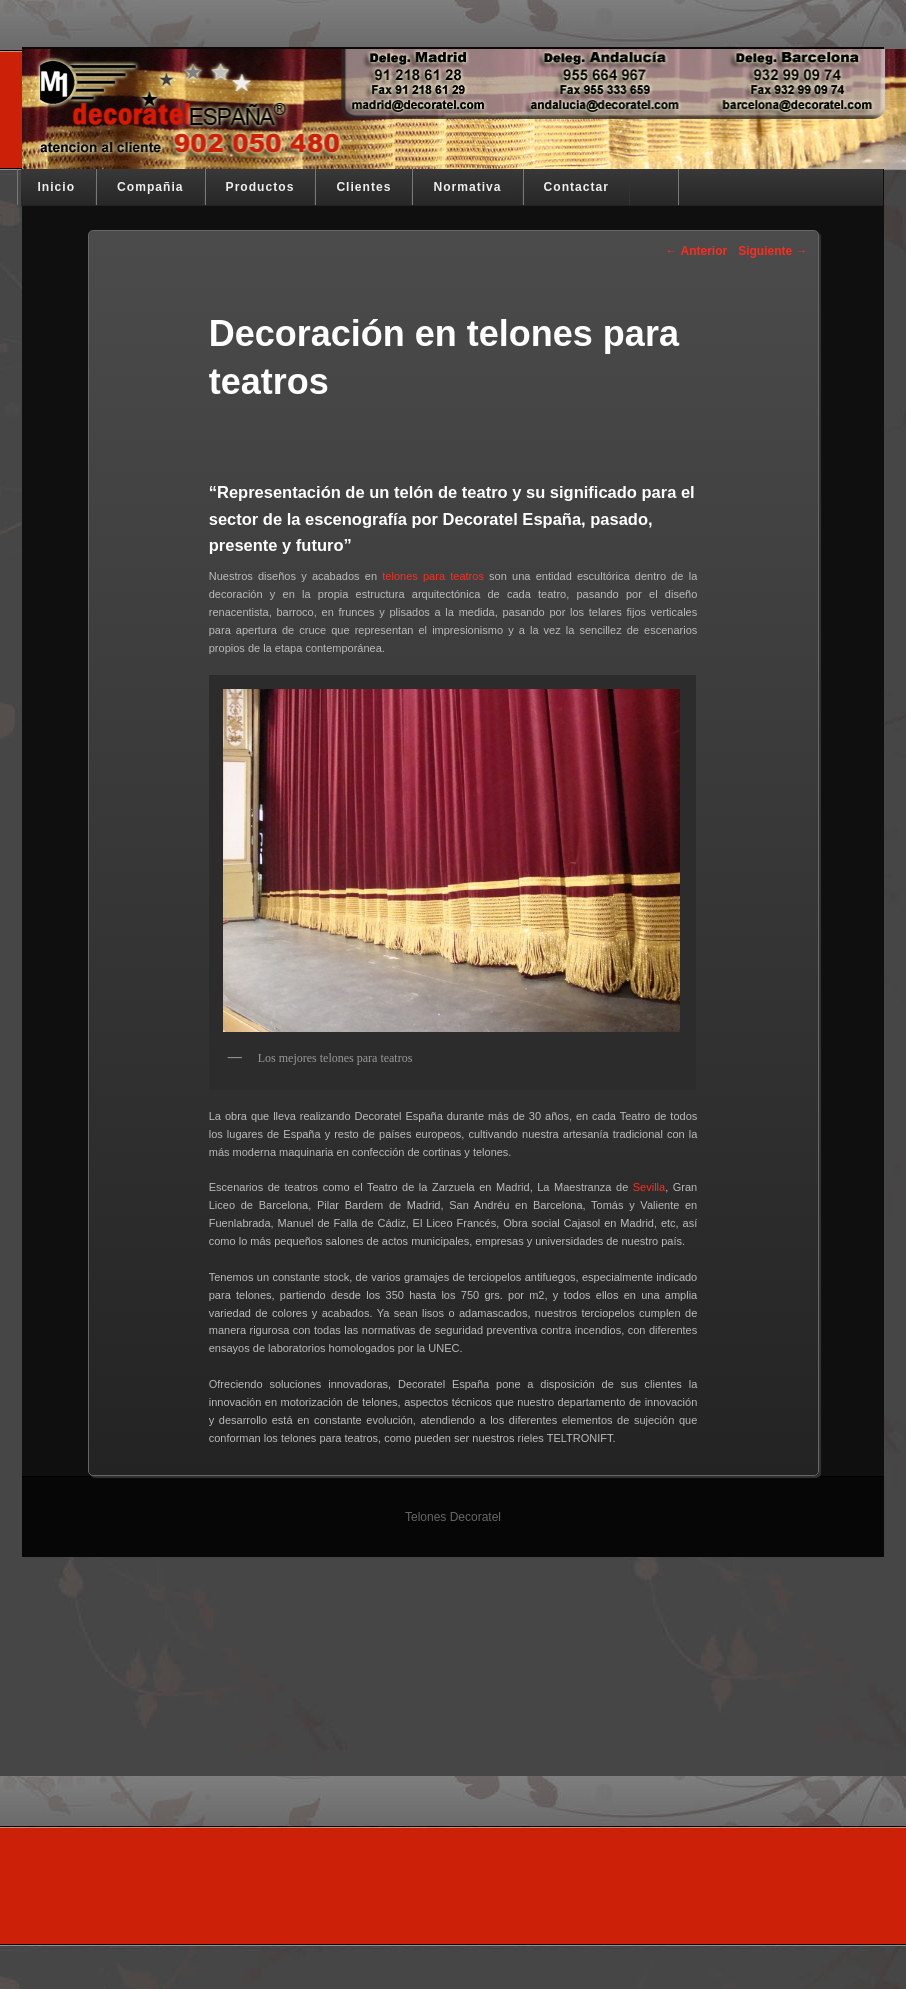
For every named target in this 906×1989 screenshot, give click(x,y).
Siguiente (772, 251)
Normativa (467, 187)
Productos (260, 187)
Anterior (697, 251)
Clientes (363, 187)
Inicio (57, 187)
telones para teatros (433, 576)
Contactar (576, 187)
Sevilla (649, 1187)
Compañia (150, 187)
